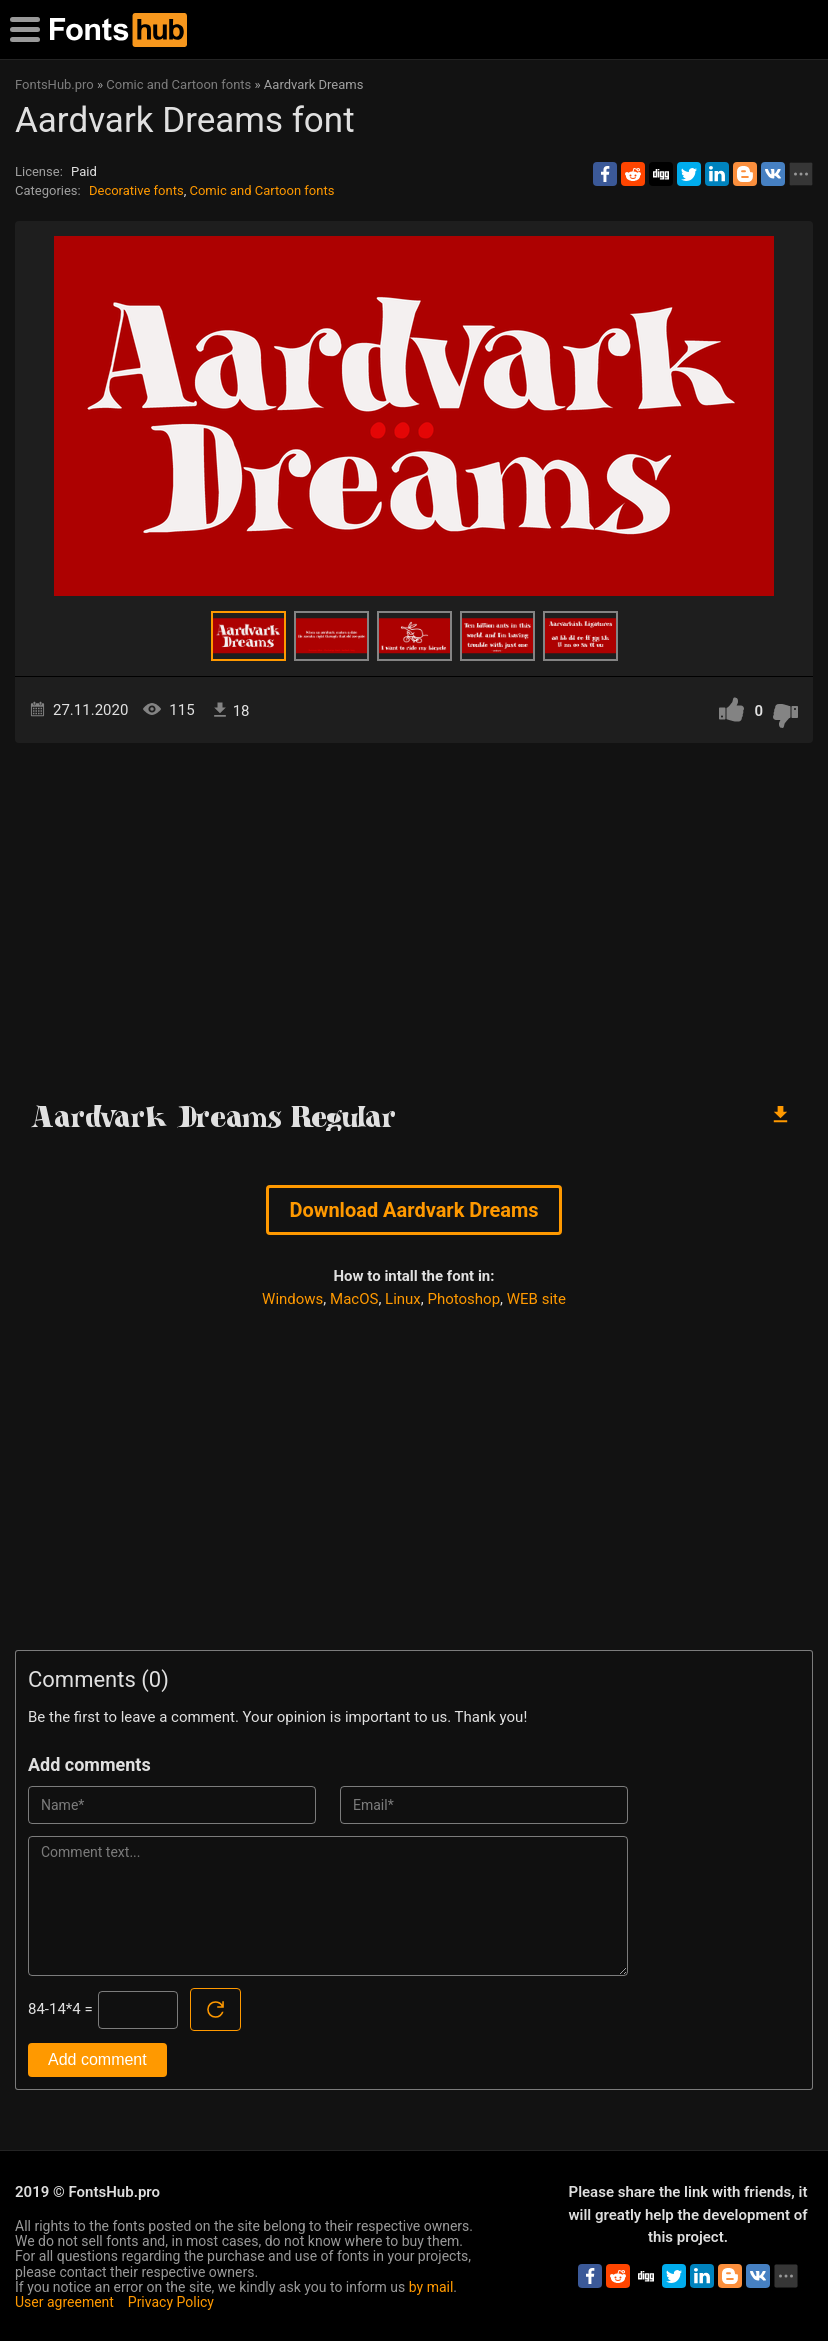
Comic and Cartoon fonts (261, 190)
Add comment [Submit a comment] (97, 2059)
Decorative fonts (136, 190)
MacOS (354, 1299)
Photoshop (464, 1299)
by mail (431, 2287)
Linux (403, 1299)
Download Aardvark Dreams (413, 1210)
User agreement (64, 2302)
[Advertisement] (414, 913)
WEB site (536, 1299)
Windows (292, 1299)
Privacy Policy (171, 2302)
